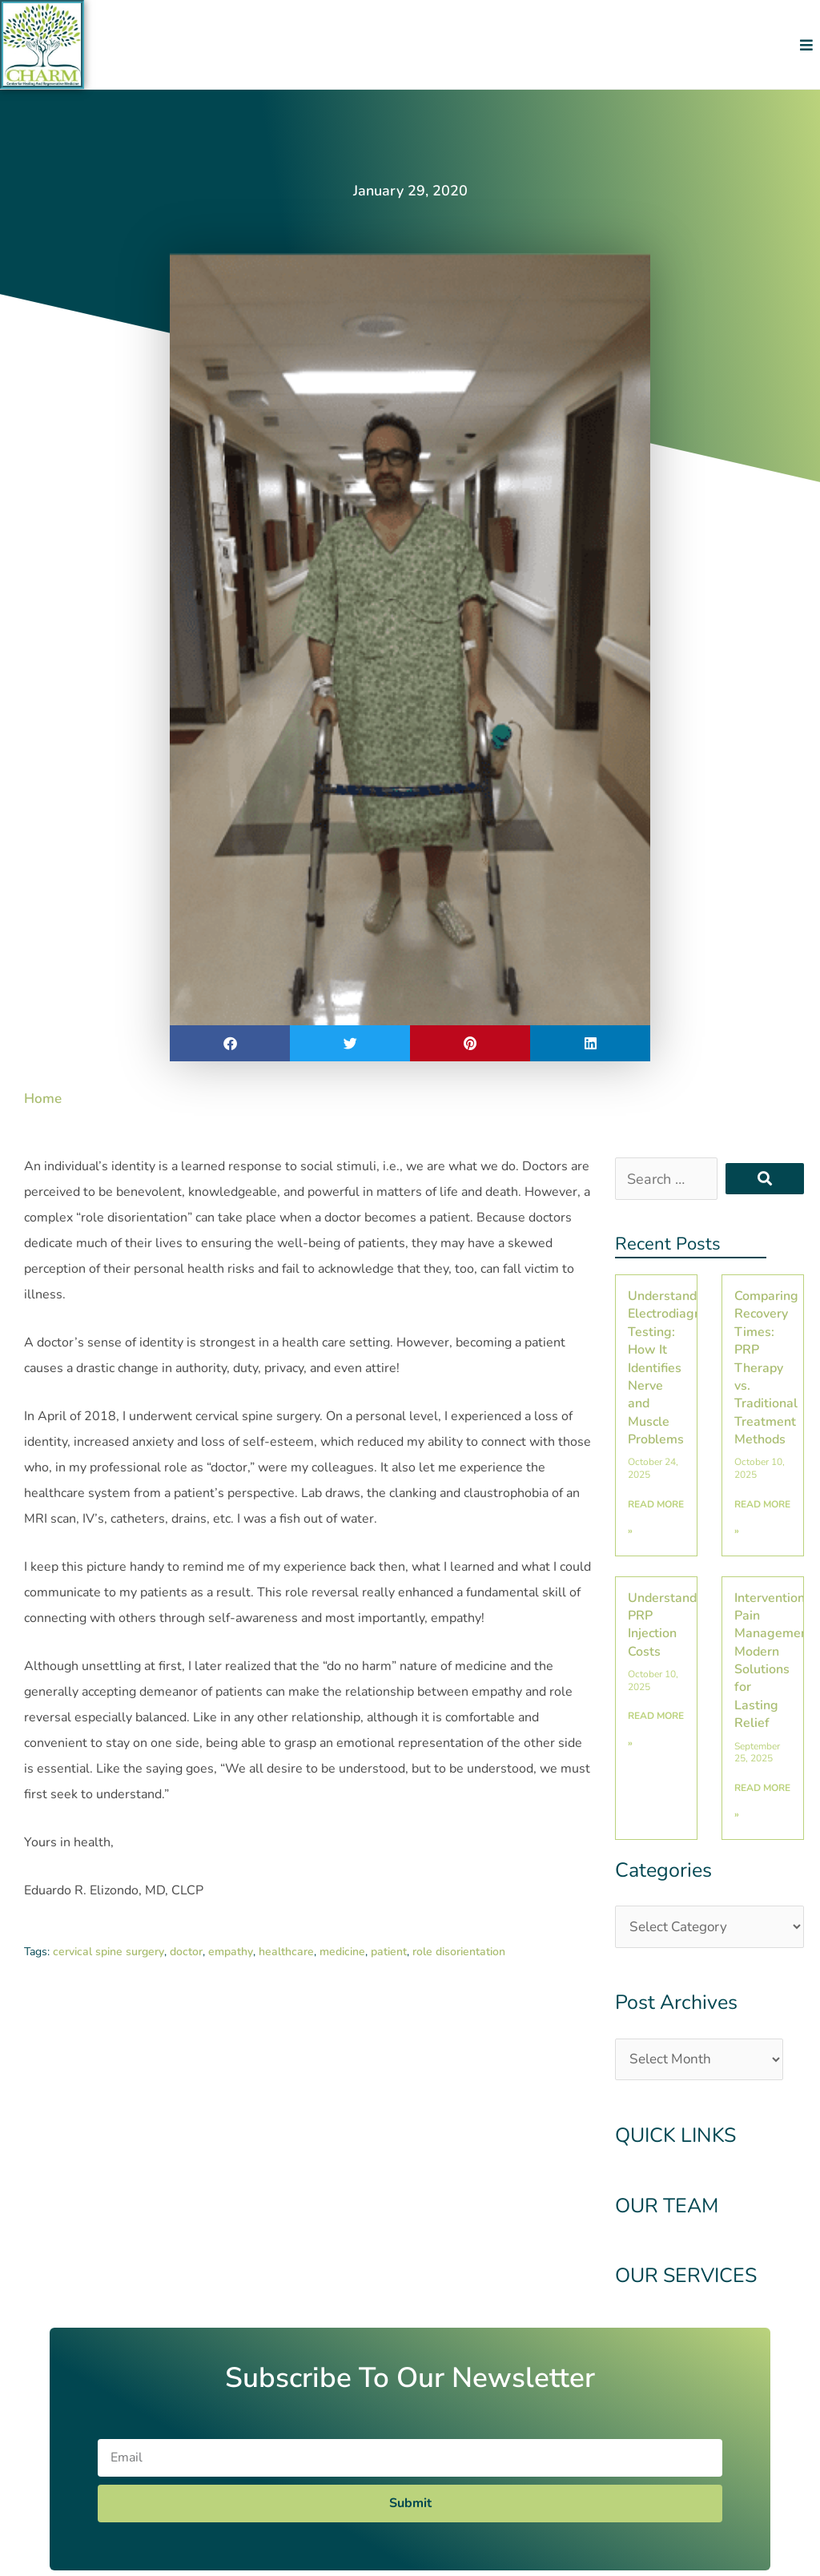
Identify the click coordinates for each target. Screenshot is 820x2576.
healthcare (286, 1951)
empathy (230, 1951)
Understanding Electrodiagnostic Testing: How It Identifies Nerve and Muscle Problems (678, 1367)
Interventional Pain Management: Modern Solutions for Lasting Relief (775, 1661)
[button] (806, 44)
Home (44, 1098)
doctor (186, 1951)
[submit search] (765, 1178)
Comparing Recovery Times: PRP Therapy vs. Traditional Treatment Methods (766, 1367)
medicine (342, 1951)
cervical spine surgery (108, 1951)
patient (389, 1951)
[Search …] (666, 1178)
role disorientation (458, 1951)
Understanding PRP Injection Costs (671, 1624)
